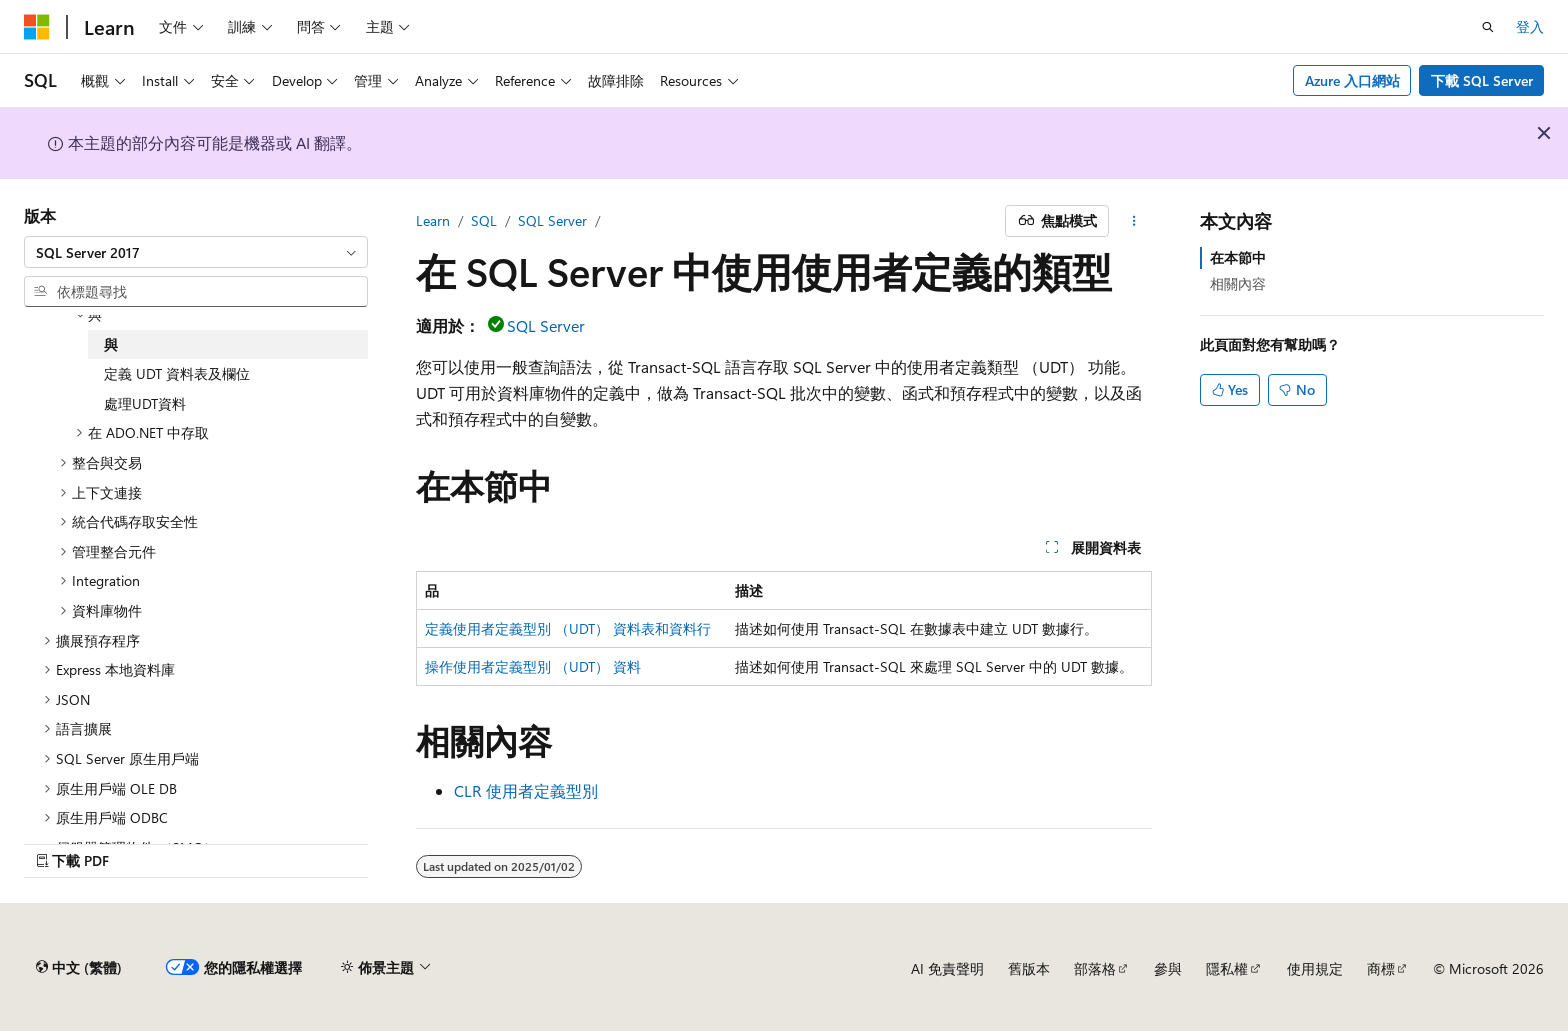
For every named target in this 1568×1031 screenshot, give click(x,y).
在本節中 (1238, 257)
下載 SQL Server (1482, 80)
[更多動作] (1134, 221)
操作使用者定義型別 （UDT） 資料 (533, 666)
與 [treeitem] (111, 344)
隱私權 (1227, 968)
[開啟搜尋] (1488, 27)
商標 (1381, 968)
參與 (1168, 968)
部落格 (1095, 968)
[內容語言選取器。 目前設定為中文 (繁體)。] (79, 968)
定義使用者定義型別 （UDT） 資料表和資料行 (568, 628)
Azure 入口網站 (1352, 80)
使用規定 (1315, 968)
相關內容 (1238, 283)
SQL (484, 220)
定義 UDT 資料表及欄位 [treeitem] (177, 373)
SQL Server (552, 220)
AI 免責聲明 (947, 968)
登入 (1530, 26)
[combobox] (196, 252)
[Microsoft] (37, 27)
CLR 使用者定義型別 (526, 790)
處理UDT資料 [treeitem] (145, 403)
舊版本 (1029, 968)
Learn (433, 220)
